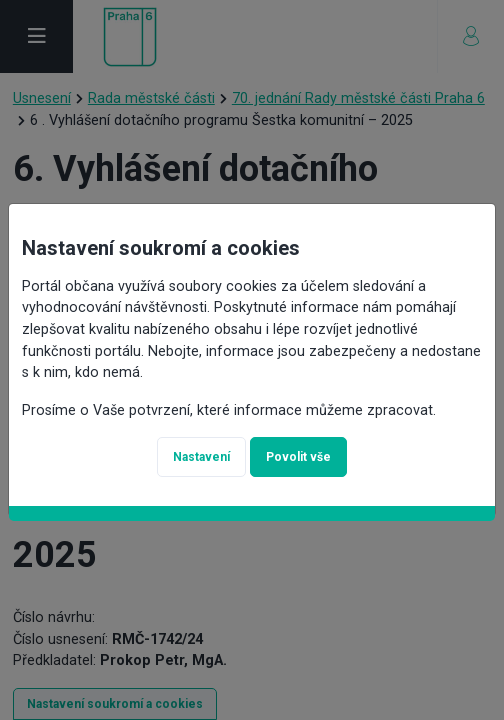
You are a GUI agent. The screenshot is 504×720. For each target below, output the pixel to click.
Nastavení (201, 457)
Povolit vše (298, 457)
